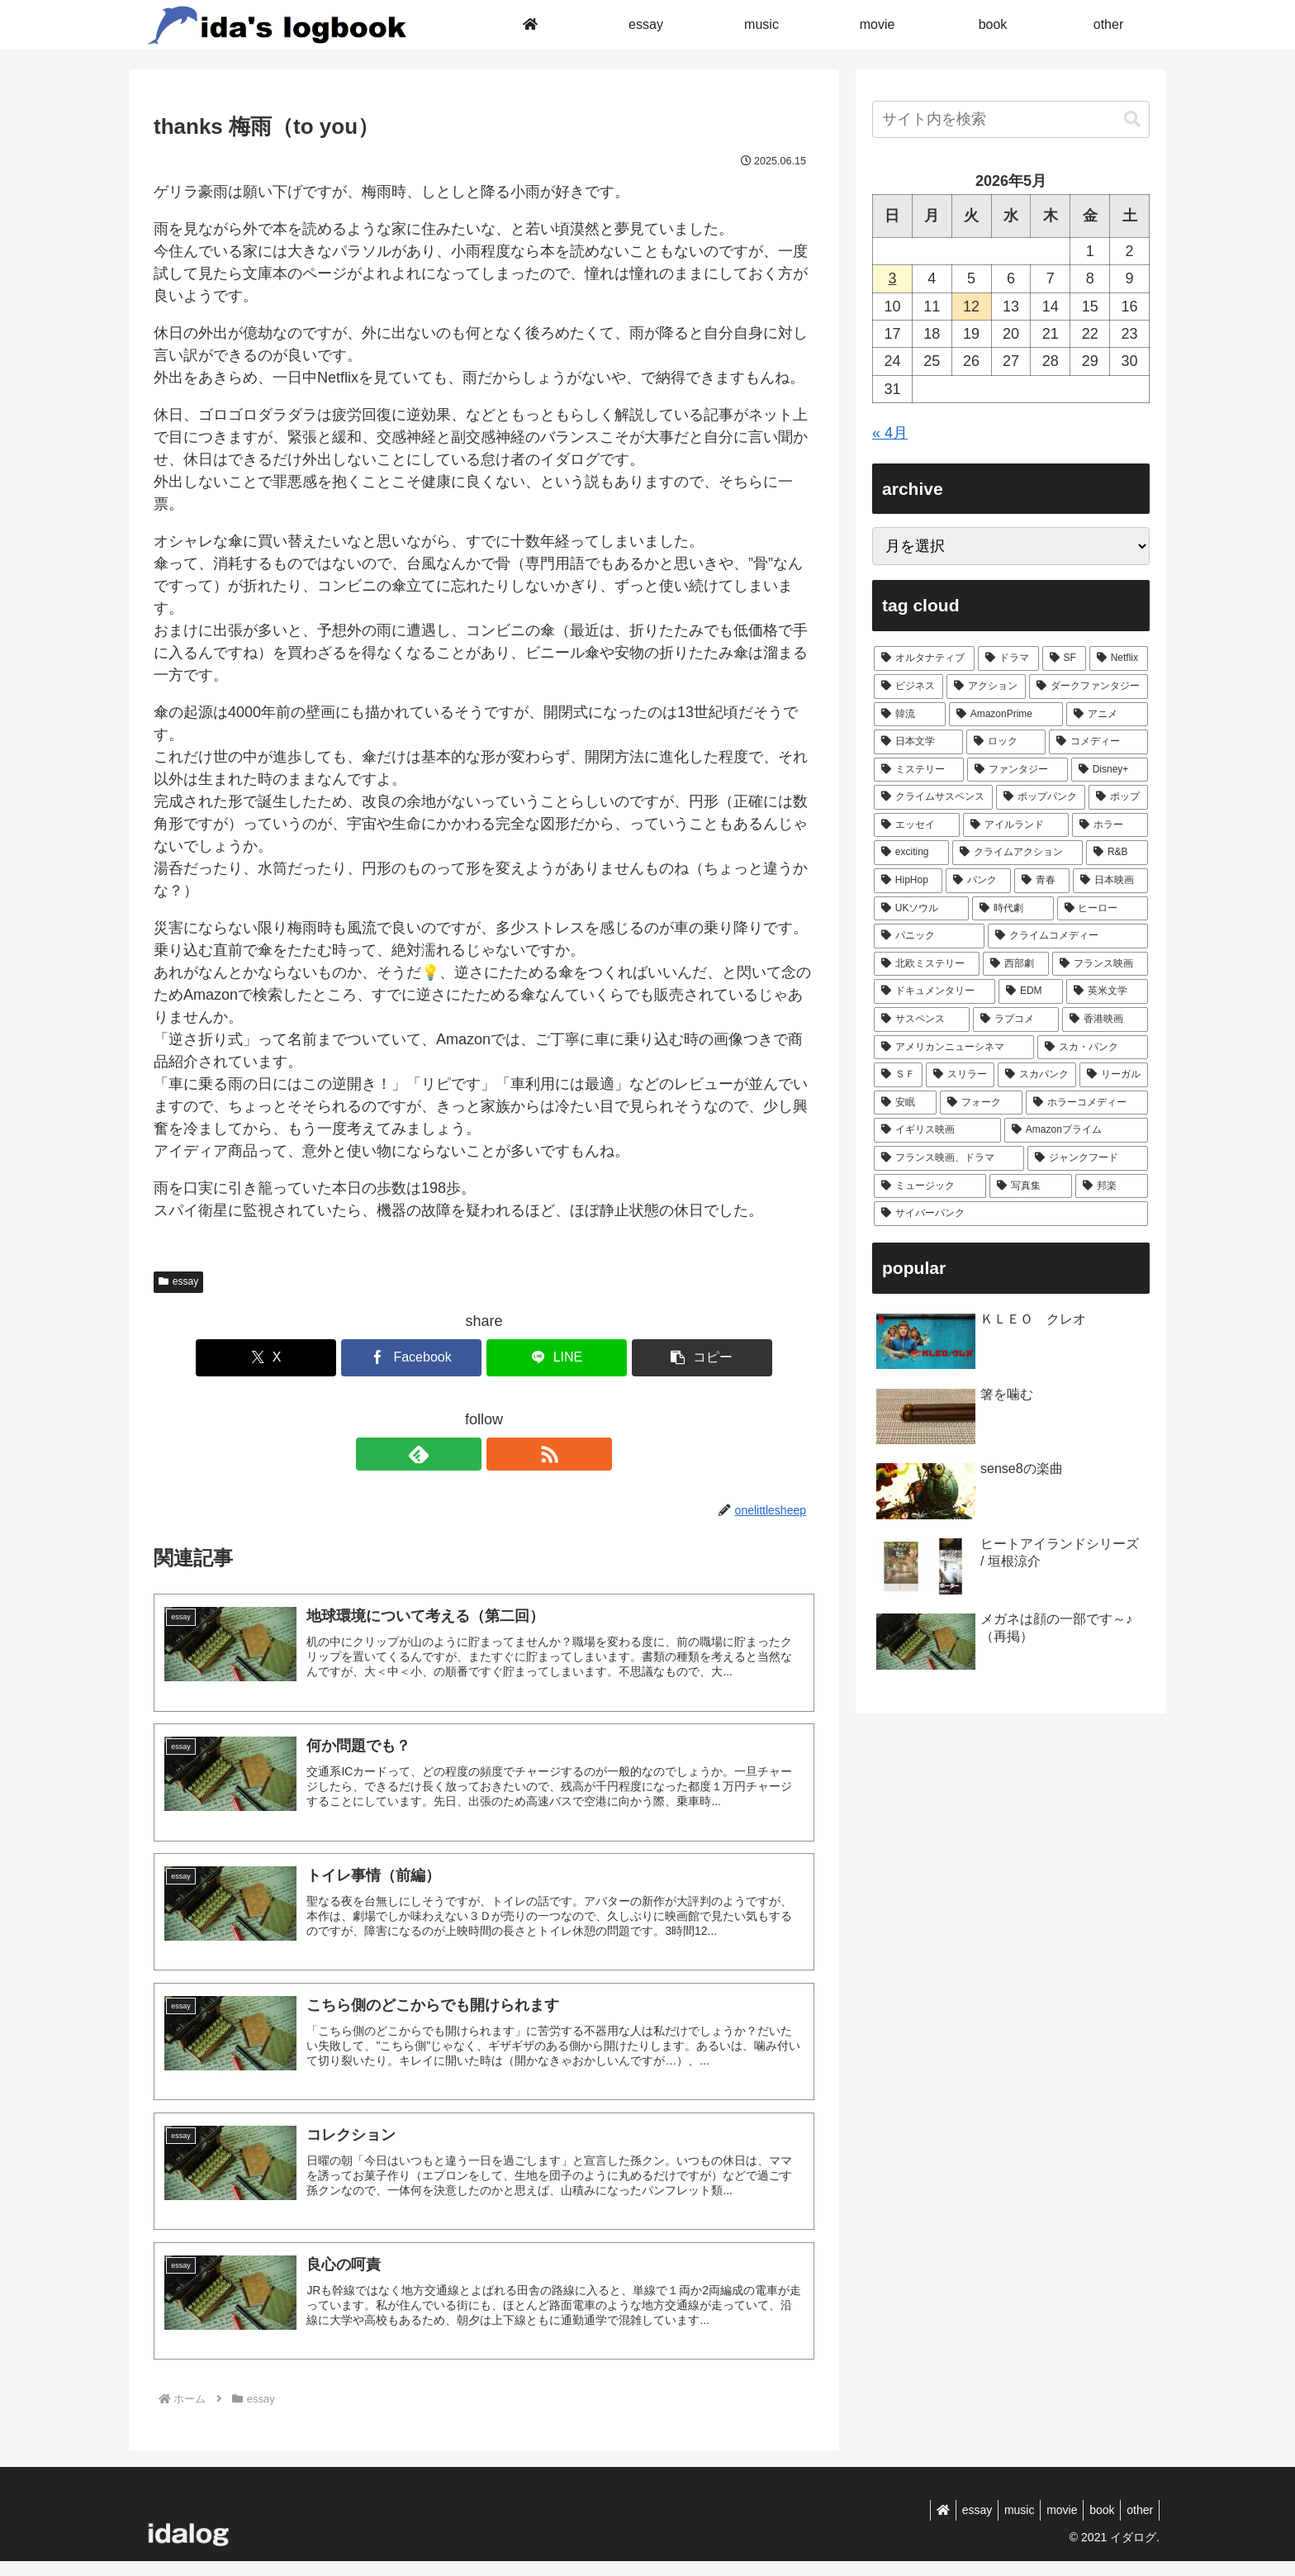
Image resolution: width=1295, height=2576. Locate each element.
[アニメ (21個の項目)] (1107, 714)
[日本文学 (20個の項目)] (918, 742)
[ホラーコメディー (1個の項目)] (1087, 1103)
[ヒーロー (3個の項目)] (1102, 908)
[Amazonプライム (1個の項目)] (1076, 1130)
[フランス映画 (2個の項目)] (1100, 964)
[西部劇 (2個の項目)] (1016, 964)
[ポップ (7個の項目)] (1118, 797)
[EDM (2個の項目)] (1031, 991)
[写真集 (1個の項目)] (1030, 1186)
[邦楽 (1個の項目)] (1111, 1186)
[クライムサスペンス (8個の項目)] (933, 797)
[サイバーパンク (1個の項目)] (1011, 1213)
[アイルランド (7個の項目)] (1016, 825)
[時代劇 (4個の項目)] (1012, 908)
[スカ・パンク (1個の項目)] (1092, 1047)
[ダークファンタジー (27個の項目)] (1088, 686)
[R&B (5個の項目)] (1117, 852)
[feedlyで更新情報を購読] (464, 1454)
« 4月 (890, 433)
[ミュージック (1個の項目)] (930, 1186)
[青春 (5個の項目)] (1042, 880)
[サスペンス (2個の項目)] (922, 1019)
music (1001, 2524)
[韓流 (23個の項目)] (910, 714)
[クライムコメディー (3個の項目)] (1068, 936)
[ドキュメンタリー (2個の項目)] (934, 991)
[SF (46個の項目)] (1064, 658)
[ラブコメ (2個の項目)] (1016, 1019)
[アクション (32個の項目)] (986, 686)
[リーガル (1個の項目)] (1113, 1074)
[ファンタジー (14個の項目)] (1017, 770)
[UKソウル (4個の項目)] (921, 908)
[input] (1011, 119)
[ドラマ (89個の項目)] (1008, 658)
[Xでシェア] (317, 1357)
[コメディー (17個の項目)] (1098, 742)
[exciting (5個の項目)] (911, 852)
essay (178, 1281)
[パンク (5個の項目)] (978, 880)
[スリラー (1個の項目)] (960, 1074)
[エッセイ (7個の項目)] (917, 825)
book (1094, 2524)
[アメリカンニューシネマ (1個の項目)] (954, 1047)
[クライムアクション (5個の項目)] (1017, 852)
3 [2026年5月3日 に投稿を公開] (892, 278)
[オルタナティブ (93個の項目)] (924, 658)
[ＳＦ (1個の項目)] (898, 1074)
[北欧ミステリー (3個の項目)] (927, 964)
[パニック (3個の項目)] (929, 936)
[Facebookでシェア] (428, 1357)
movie (1048, 2524)
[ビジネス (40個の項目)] (908, 686)
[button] (651, 1357)
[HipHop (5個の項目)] (908, 880)
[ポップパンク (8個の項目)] (1040, 797)
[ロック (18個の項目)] (1006, 742)
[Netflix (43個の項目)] (1118, 658)
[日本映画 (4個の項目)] (1110, 880)
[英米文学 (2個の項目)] (1107, 991)
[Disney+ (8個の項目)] (1109, 770)
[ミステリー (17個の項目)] (919, 770)
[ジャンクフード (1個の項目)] (1087, 1158)
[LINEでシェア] (539, 1357)
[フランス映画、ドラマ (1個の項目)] (949, 1158)
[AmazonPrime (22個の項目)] (1006, 714)
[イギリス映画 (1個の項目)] (937, 1130)
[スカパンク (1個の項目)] (1037, 1074)
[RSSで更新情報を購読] (502, 1454)
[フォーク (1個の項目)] (981, 1103)
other (1137, 2524)
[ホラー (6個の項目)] (1110, 825)
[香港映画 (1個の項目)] (1105, 1019)
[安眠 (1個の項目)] (905, 1103)
